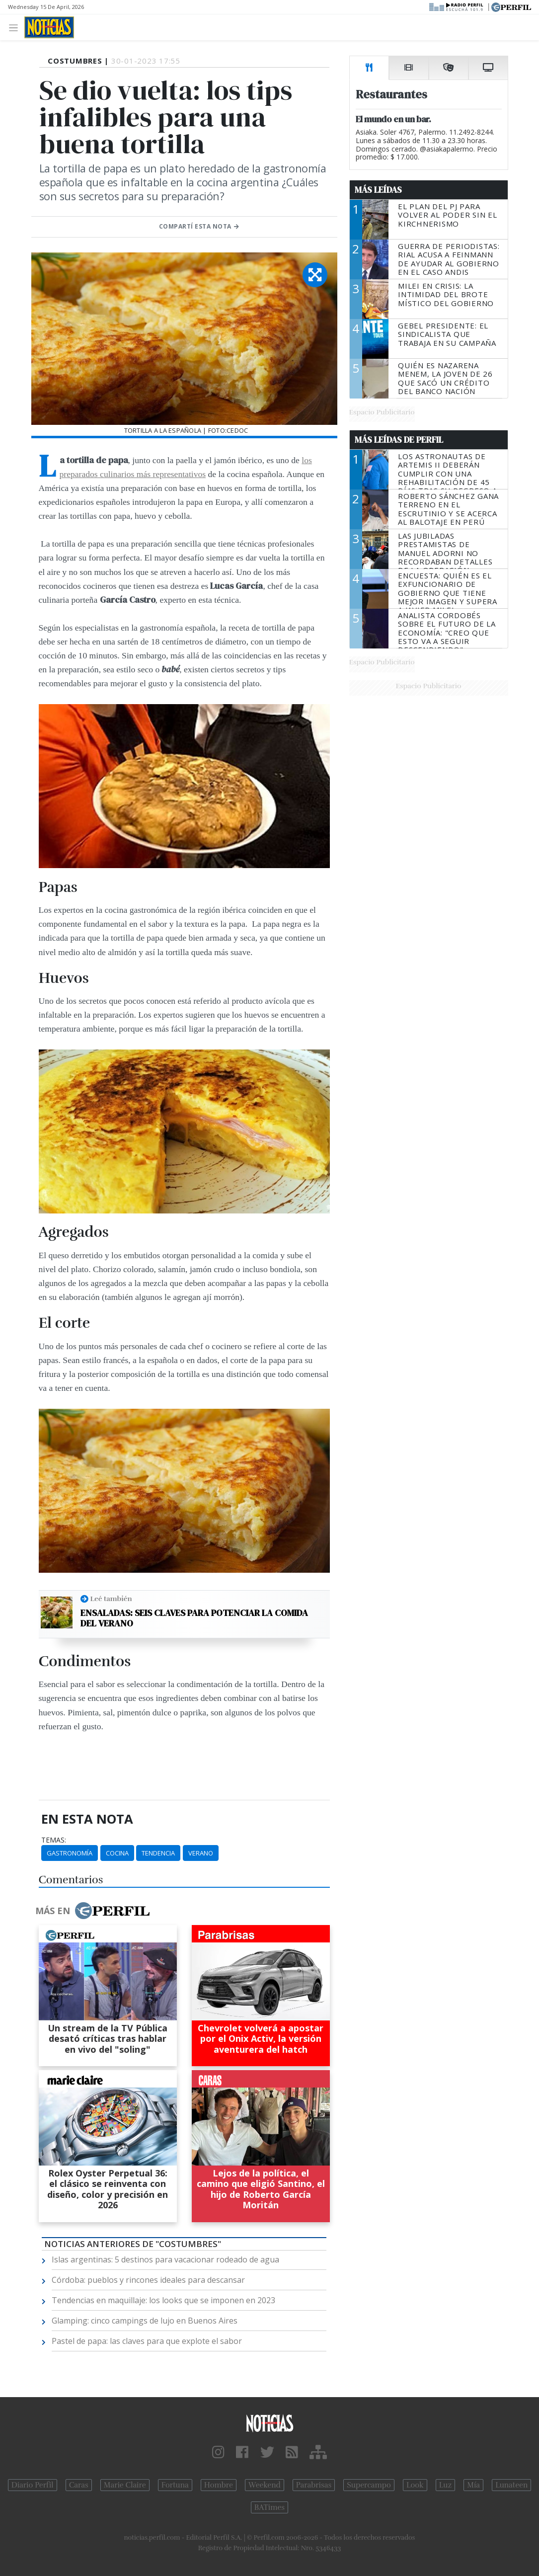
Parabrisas (313, 2485)
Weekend (264, 2485)
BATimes (269, 2507)
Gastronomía (69, 1853)
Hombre (218, 2485)
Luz (445, 2485)
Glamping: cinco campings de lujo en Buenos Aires (144, 2320)
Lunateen (511, 2485)
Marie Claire (125, 2485)
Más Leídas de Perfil (399, 440)
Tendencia (158, 1853)
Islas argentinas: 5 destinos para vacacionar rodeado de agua (165, 2259)
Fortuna (175, 2485)
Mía (473, 2485)
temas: (53, 1840)
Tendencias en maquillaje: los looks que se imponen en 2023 (163, 2300)
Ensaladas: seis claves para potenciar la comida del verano (194, 1618)
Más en (92, 1910)
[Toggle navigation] (16, 27)
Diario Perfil (32, 2485)
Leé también (111, 1598)
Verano (200, 1853)
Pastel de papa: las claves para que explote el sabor (147, 2340)
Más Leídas (378, 190)
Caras (78, 2485)
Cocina (117, 1853)
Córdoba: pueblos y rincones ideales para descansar (148, 2279)
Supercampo (369, 2485)
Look (415, 2485)
